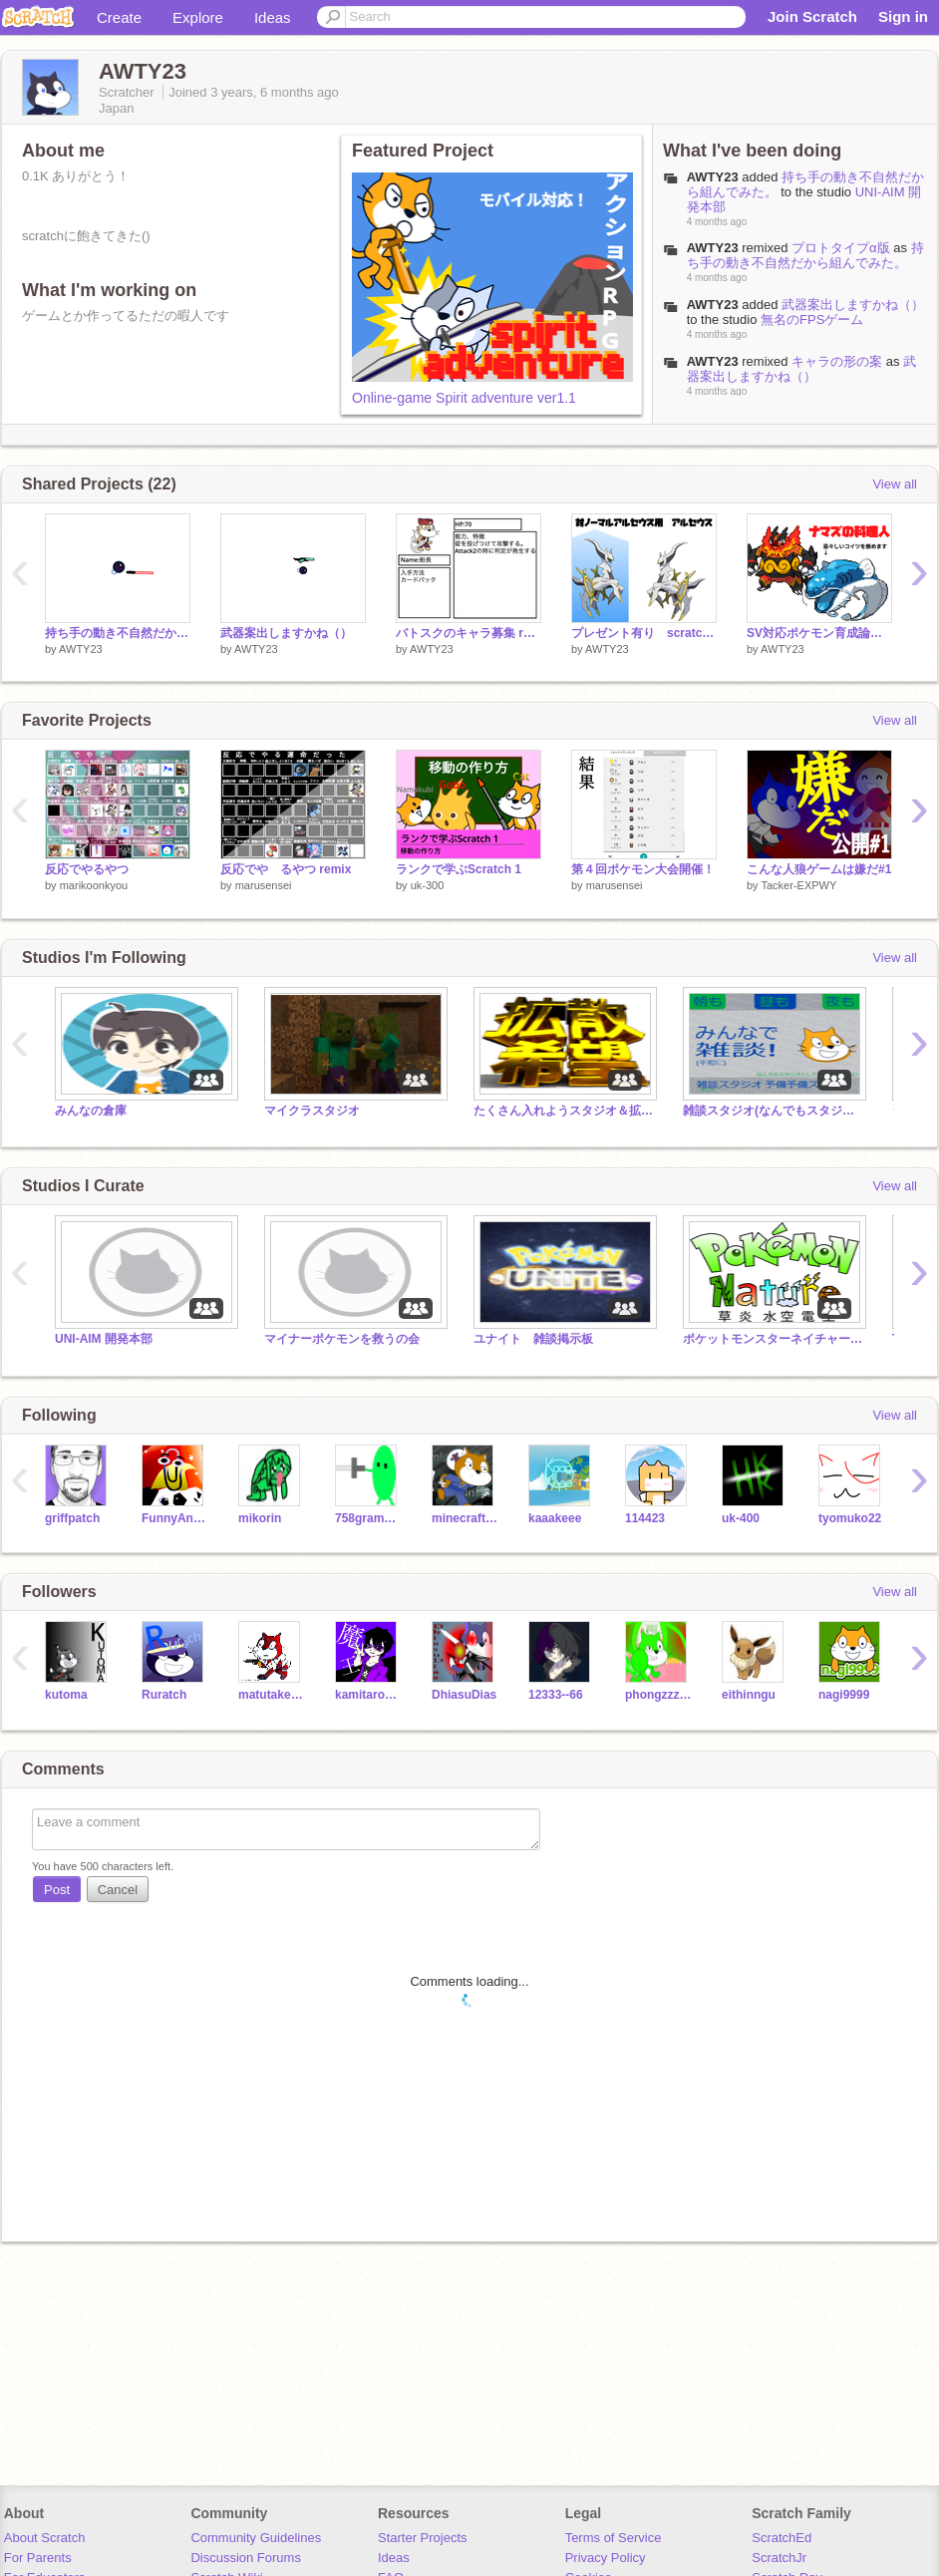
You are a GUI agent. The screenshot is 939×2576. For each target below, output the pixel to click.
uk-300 (428, 885)
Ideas (272, 17)
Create (119, 17)
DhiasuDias (464, 1695)
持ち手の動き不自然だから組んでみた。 (805, 255)
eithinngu (749, 1695)
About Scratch (45, 2537)
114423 (645, 1518)
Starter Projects (423, 2537)
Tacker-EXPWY (798, 885)
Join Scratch (812, 16)
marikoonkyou (94, 885)
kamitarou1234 (368, 1695)
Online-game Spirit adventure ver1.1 (464, 398)
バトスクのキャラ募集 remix (468, 633)
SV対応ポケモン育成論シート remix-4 (819, 633)
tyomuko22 (849, 1518)
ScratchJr (779, 2557)
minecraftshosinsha (465, 1518)
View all (894, 484)
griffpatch (72, 1518)
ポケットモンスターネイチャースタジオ (772, 1339)
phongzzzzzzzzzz (658, 1695)
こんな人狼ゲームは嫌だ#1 (819, 869)
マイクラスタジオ (312, 1111)
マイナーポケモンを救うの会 (342, 1339)
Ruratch (164, 1695)
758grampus (368, 1518)
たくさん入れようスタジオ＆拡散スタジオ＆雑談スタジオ (563, 1111)
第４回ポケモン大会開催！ (643, 869)
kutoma (66, 1695)
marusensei (263, 885)
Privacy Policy (605, 2557)
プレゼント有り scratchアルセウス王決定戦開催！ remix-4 (644, 633)
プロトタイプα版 (840, 247)
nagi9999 (843, 1695)
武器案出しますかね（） (853, 304)
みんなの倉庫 (91, 1111)
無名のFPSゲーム (812, 319)
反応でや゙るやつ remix (285, 869)
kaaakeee (554, 1518)
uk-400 (741, 1518)
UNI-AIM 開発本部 (104, 1339)
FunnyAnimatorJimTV (175, 1518)
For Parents (38, 2557)
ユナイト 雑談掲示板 (533, 1339)
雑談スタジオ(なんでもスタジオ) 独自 (772, 1111)
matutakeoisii (271, 1695)
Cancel (118, 1889)
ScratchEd (781, 2537)
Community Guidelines (255, 2537)
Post (57, 1889)
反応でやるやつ (87, 869)
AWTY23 (713, 176)
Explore (197, 17)
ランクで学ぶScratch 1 (458, 869)
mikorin (259, 1518)
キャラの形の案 (836, 361)
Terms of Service (613, 2537)
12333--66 (555, 1695)
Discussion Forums (245, 2557)
